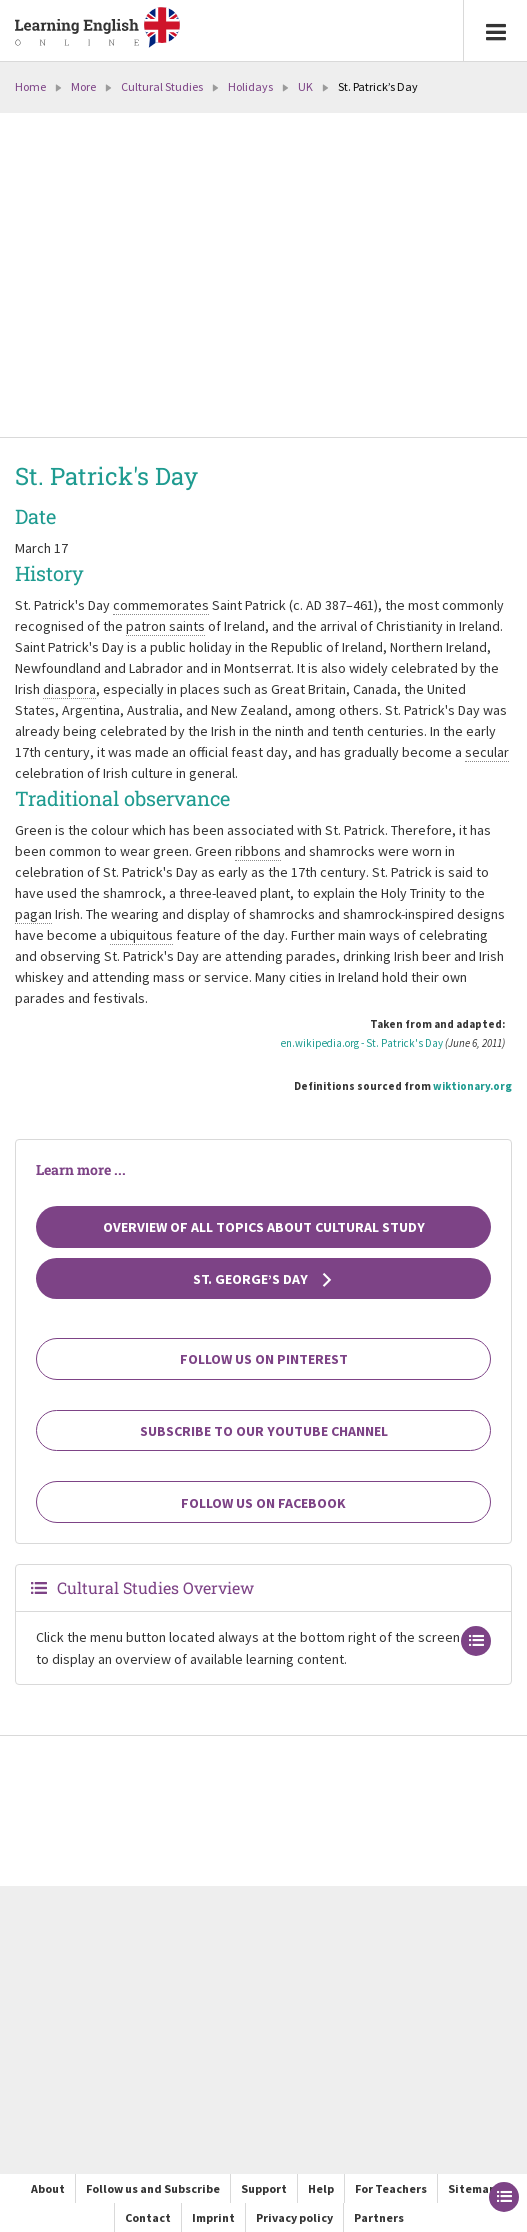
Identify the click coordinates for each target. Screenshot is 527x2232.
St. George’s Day (263, 1279)
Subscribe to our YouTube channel (264, 1431)
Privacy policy (294, 2217)
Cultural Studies (162, 86)
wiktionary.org (472, 1086)
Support (264, 2188)
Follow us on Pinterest (264, 1359)
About (48, 2188)
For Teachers (391, 2188)
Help (321, 2188)
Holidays (250, 86)
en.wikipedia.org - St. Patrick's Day (362, 1043)
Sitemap (472, 2188)
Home (30, 86)
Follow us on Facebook (263, 1503)
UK (305, 86)
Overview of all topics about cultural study (264, 1227)
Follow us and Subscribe (153, 2188)
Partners (379, 2217)
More (83, 86)
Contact (148, 2217)
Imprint (213, 2217)
